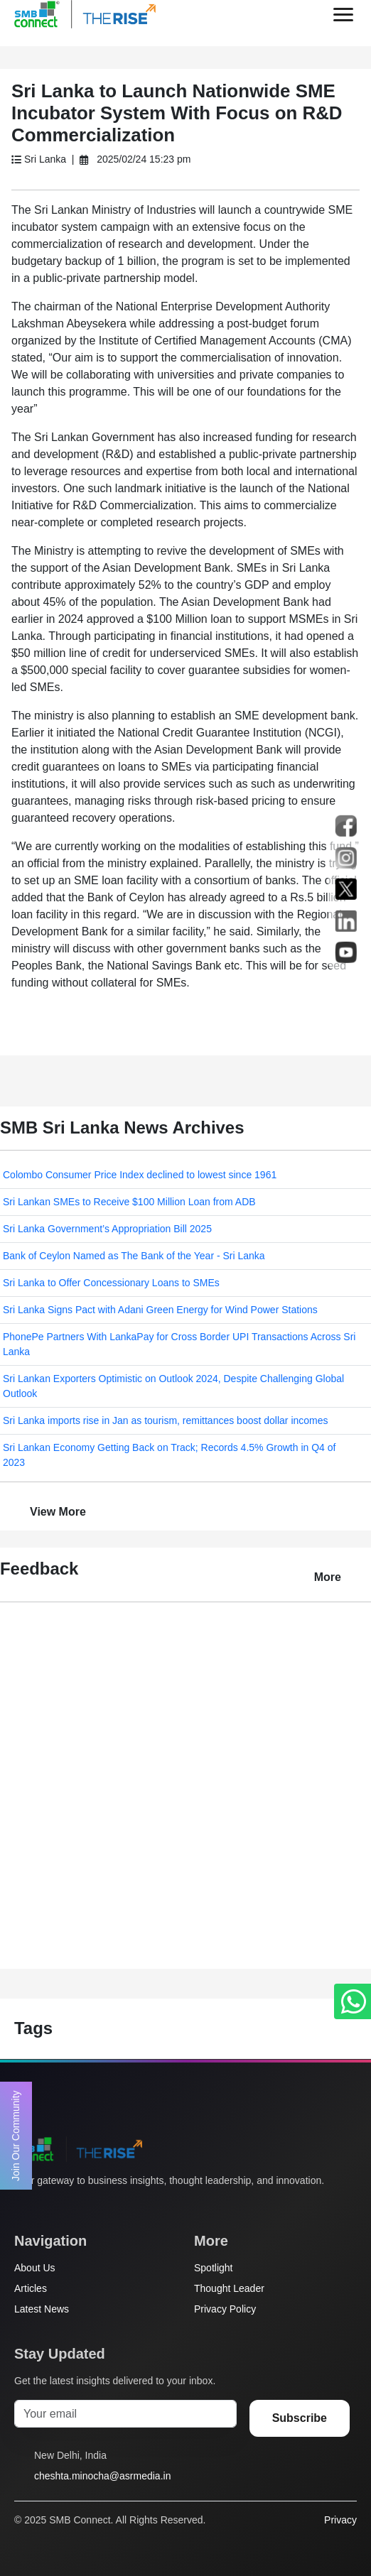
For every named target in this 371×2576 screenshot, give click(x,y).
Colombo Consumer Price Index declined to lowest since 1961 (139, 1174)
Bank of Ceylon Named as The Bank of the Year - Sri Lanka (134, 1255)
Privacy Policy (225, 2309)
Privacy (340, 2520)
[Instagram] (76, 2207)
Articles (30, 2288)
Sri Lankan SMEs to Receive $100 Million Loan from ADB (129, 1201)
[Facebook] (49, 2207)
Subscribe (299, 2418)
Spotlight (213, 2267)
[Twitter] (22, 2207)
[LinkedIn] (103, 2207)
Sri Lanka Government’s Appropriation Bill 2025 (107, 1228)
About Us (34, 2267)
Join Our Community (15, 2135)
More (327, 1577)
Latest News (41, 2309)
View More (58, 1512)
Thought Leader (229, 2288)
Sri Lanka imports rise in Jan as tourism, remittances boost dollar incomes (165, 1420)
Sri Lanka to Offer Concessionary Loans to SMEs (111, 1282)
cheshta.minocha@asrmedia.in (102, 2476)
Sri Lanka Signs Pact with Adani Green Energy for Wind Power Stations (160, 1309)
